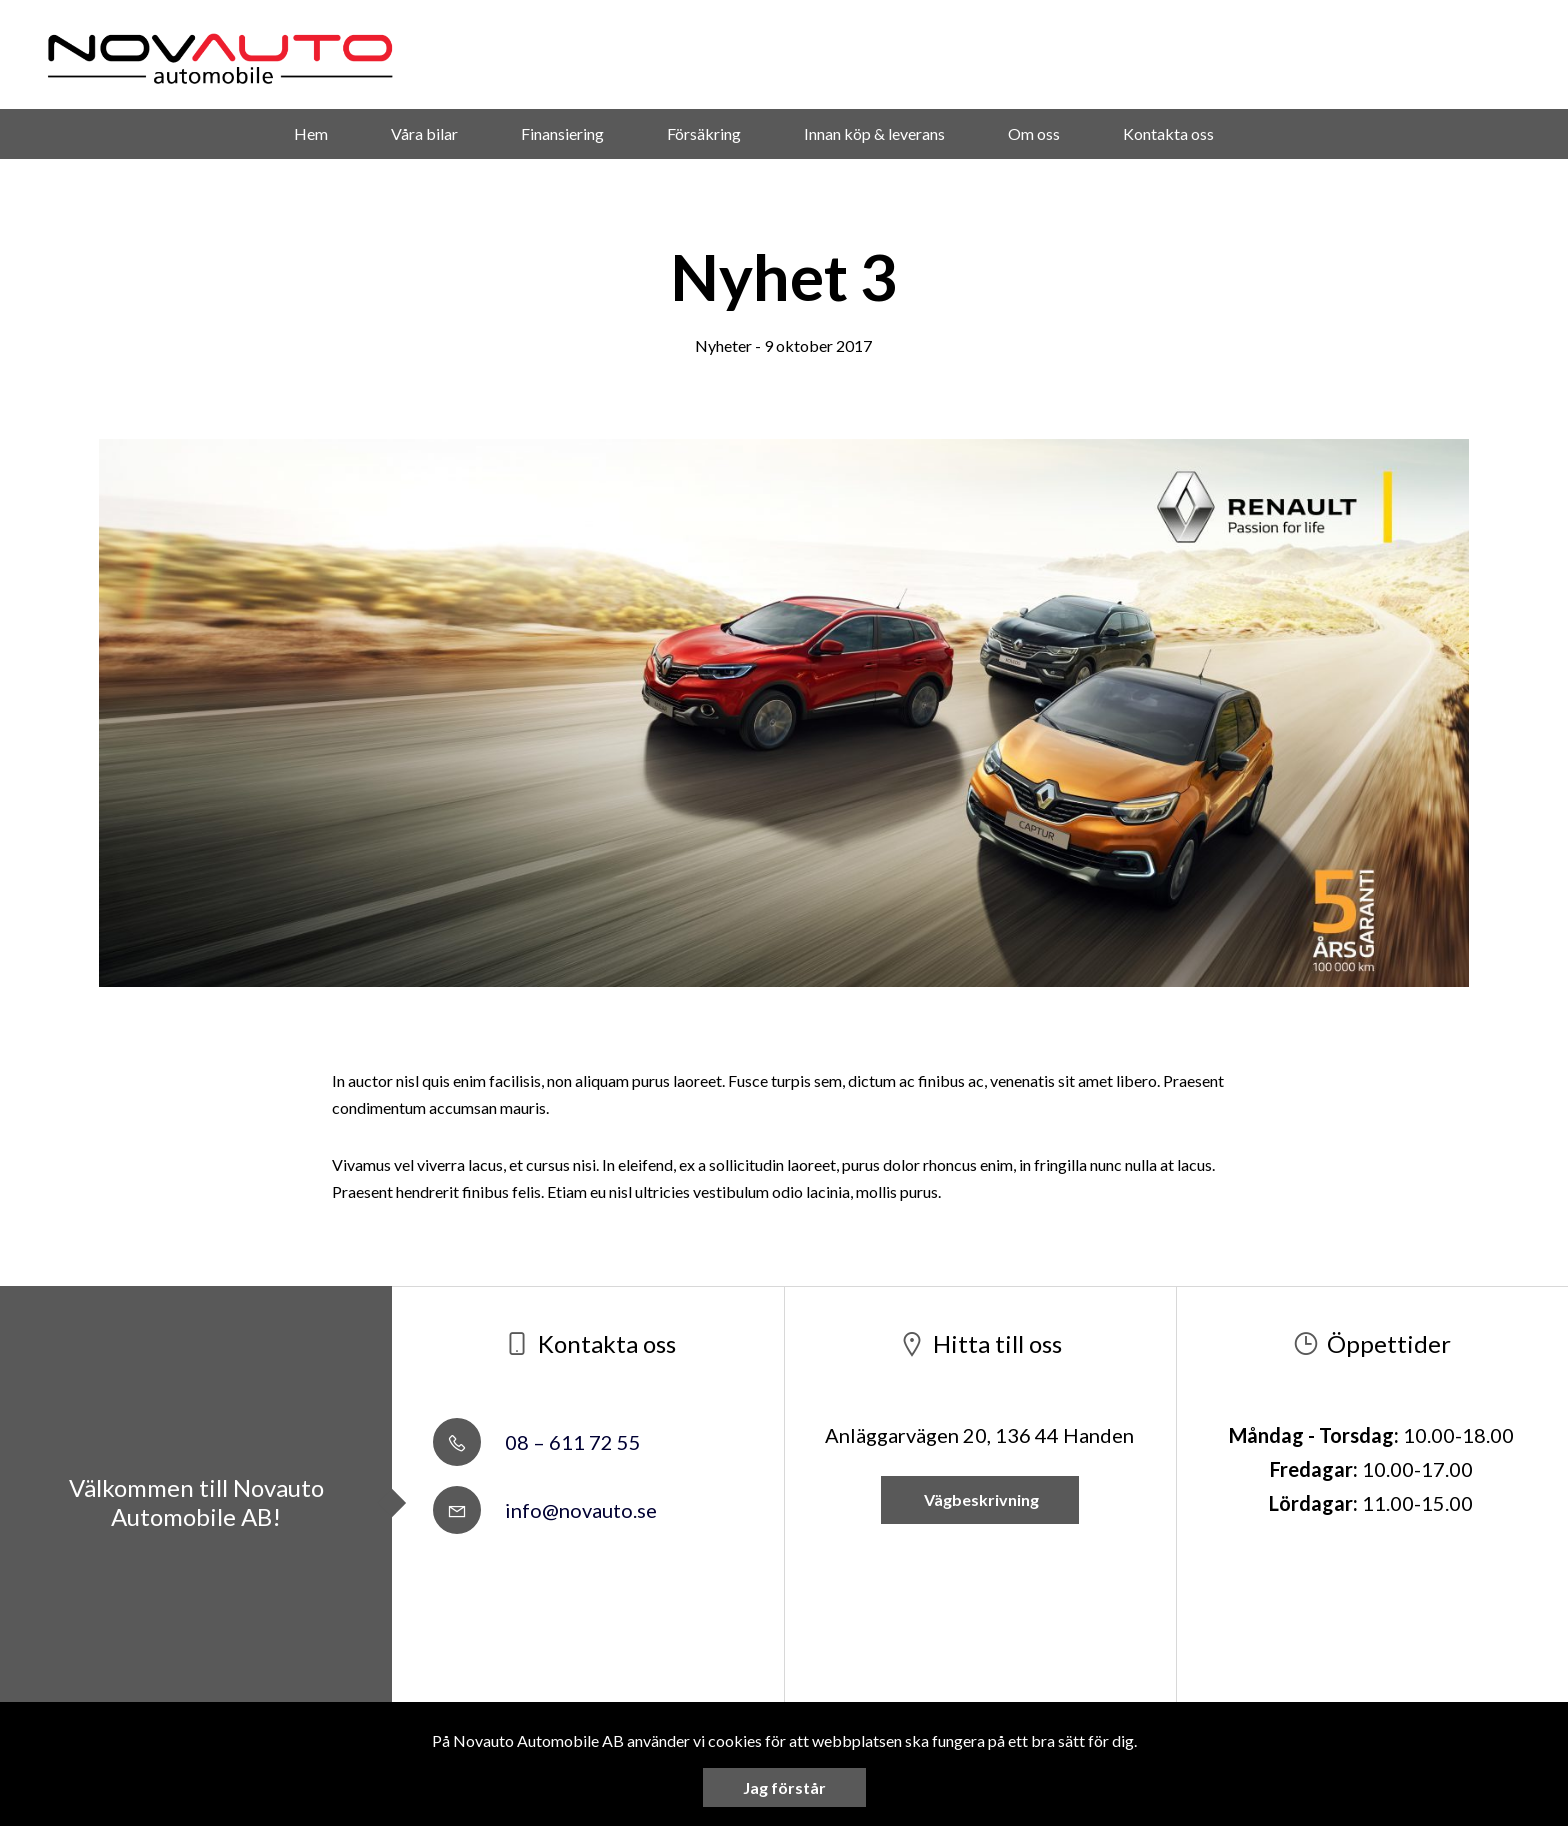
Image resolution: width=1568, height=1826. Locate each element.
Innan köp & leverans (874, 133)
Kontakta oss (1168, 133)
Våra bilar (424, 133)
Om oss (1034, 133)
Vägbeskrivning (980, 1499)
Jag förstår (784, 1787)
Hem (311, 133)
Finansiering (562, 133)
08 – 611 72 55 (537, 1442)
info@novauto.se (545, 1510)
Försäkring (704, 133)
